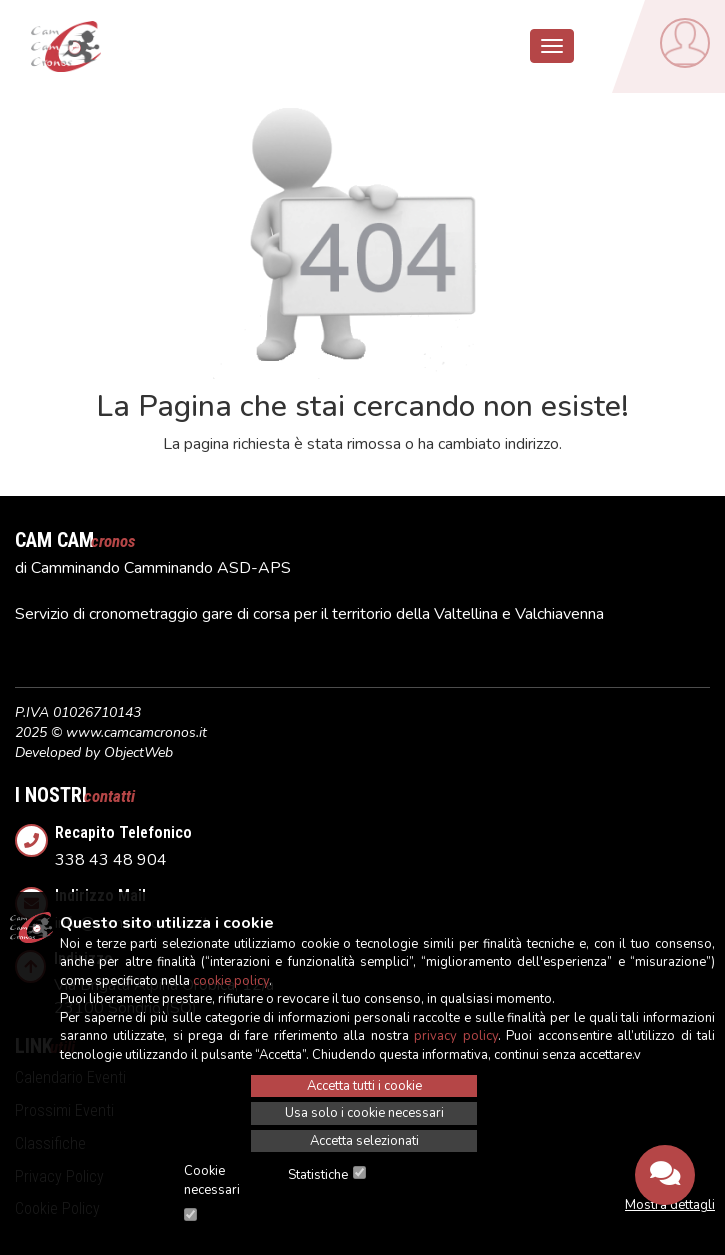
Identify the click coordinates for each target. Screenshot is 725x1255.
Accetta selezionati (364, 1141)
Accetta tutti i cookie (364, 1086)
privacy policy (455, 1036)
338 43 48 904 (382, 841)
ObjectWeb (138, 752)
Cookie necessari (212, 1180)
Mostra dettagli (670, 1205)
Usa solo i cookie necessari (364, 1113)
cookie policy (231, 981)
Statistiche (318, 1175)
